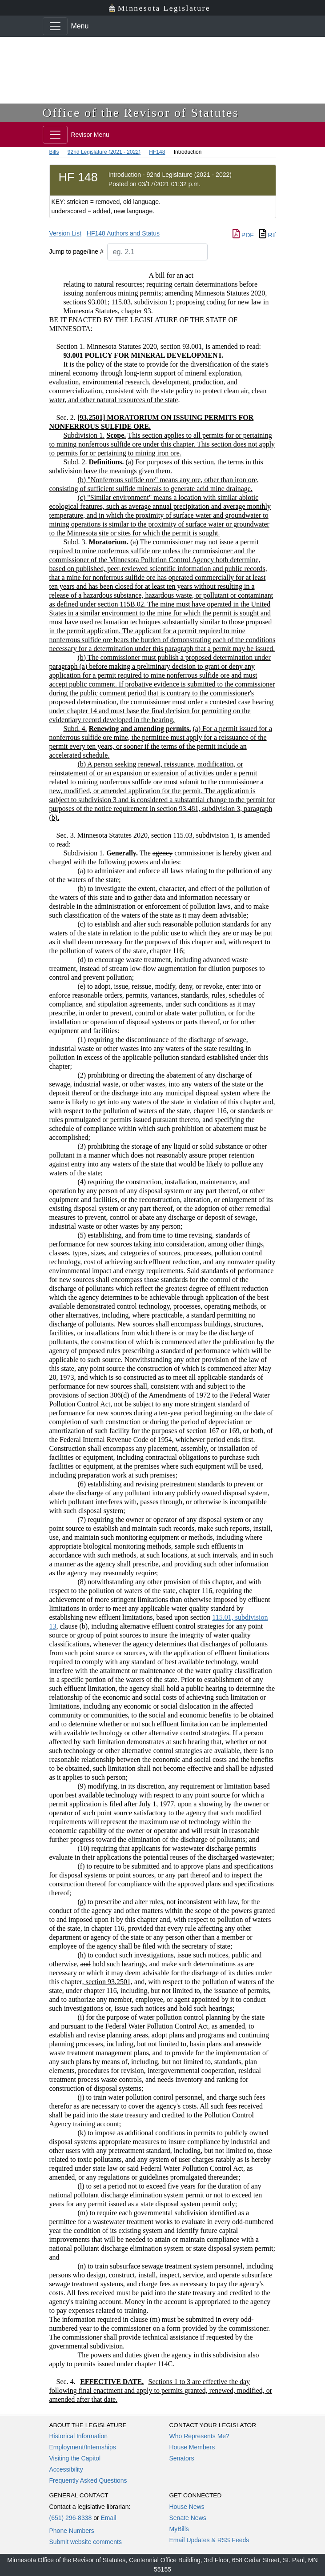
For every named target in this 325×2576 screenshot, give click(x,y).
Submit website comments (85, 2541)
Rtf (267, 235)
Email (108, 2517)
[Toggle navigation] (55, 26)
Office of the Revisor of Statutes (141, 113)
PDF (243, 235)
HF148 (157, 152)
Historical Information (78, 2436)
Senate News (187, 2517)
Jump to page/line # (76, 251)
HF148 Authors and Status (123, 233)
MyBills (179, 2528)
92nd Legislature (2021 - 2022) (104, 152)
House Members (192, 2447)
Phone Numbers (71, 2530)
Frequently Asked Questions (88, 2480)
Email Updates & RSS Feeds (209, 2540)
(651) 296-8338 (70, 2517)
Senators (181, 2458)
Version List (65, 233)
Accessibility (66, 2469)
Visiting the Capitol (75, 2458)
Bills (54, 152)
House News (187, 2506)
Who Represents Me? (199, 2436)
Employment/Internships (82, 2447)
